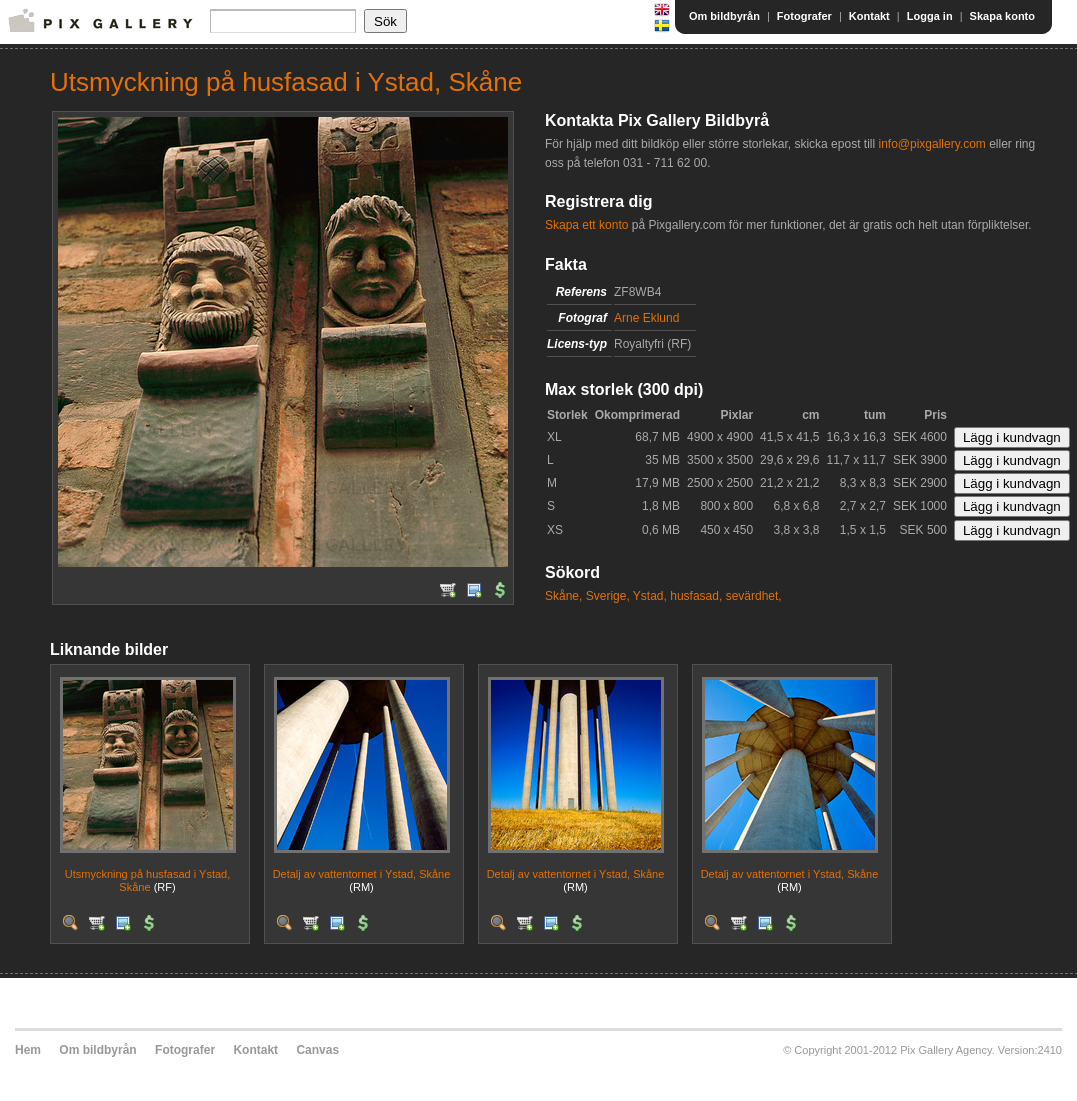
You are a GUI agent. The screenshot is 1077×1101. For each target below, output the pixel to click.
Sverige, (608, 596)
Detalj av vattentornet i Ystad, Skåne (362, 874)
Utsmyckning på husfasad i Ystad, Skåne (148, 880)
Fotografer (804, 16)
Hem (28, 1050)
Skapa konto (1002, 16)
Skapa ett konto (586, 225)
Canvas (317, 1050)
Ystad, (650, 596)
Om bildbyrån (724, 16)
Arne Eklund (646, 318)
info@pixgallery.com (931, 144)
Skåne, (563, 596)
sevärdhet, (754, 596)
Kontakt (869, 16)
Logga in (930, 16)
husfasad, (696, 596)
